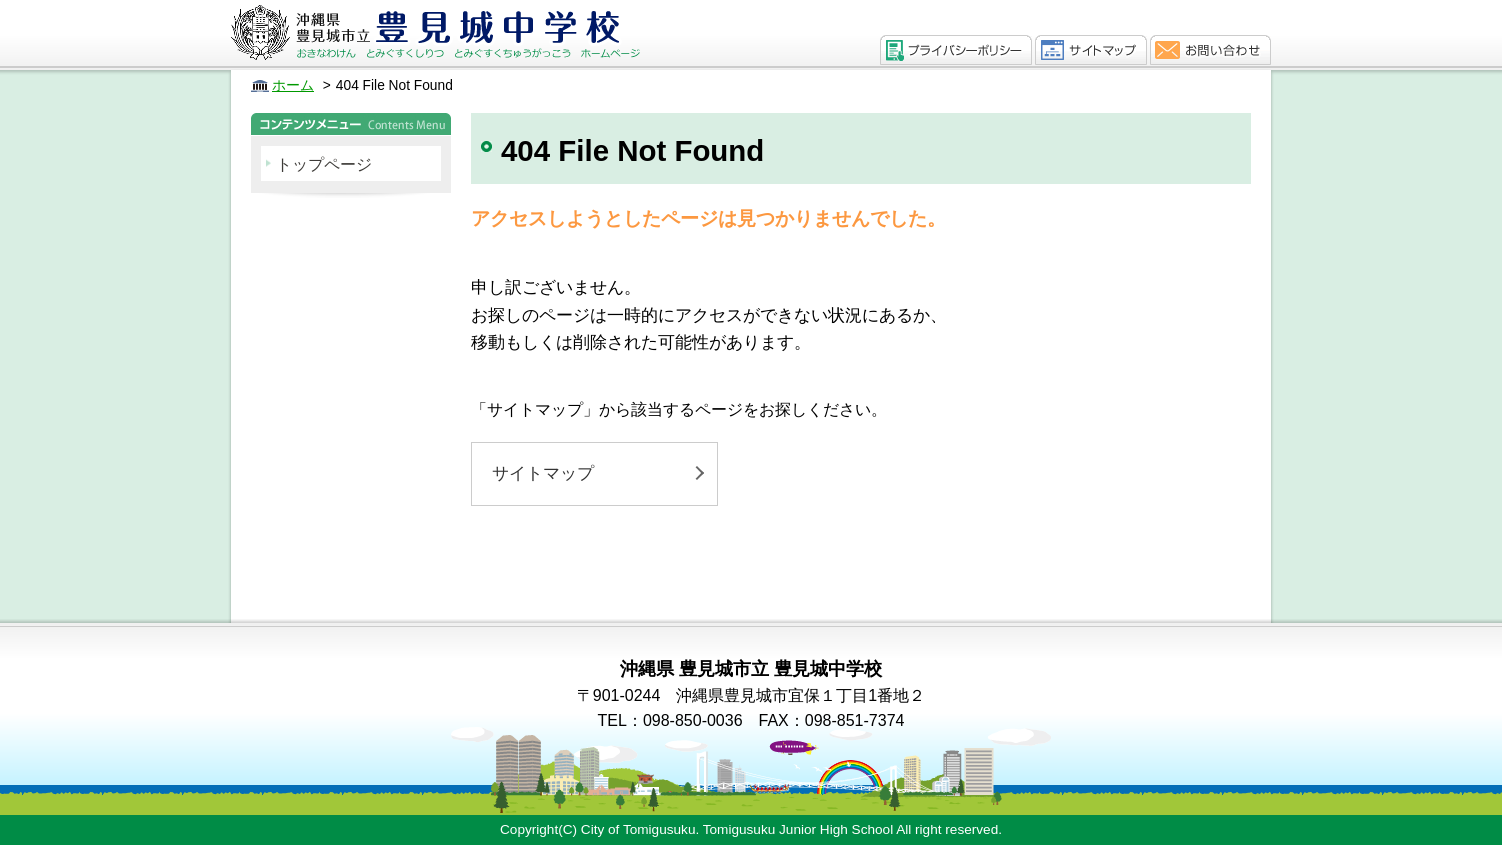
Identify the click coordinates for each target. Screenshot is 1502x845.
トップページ (324, 164)
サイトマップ (543, 473)
